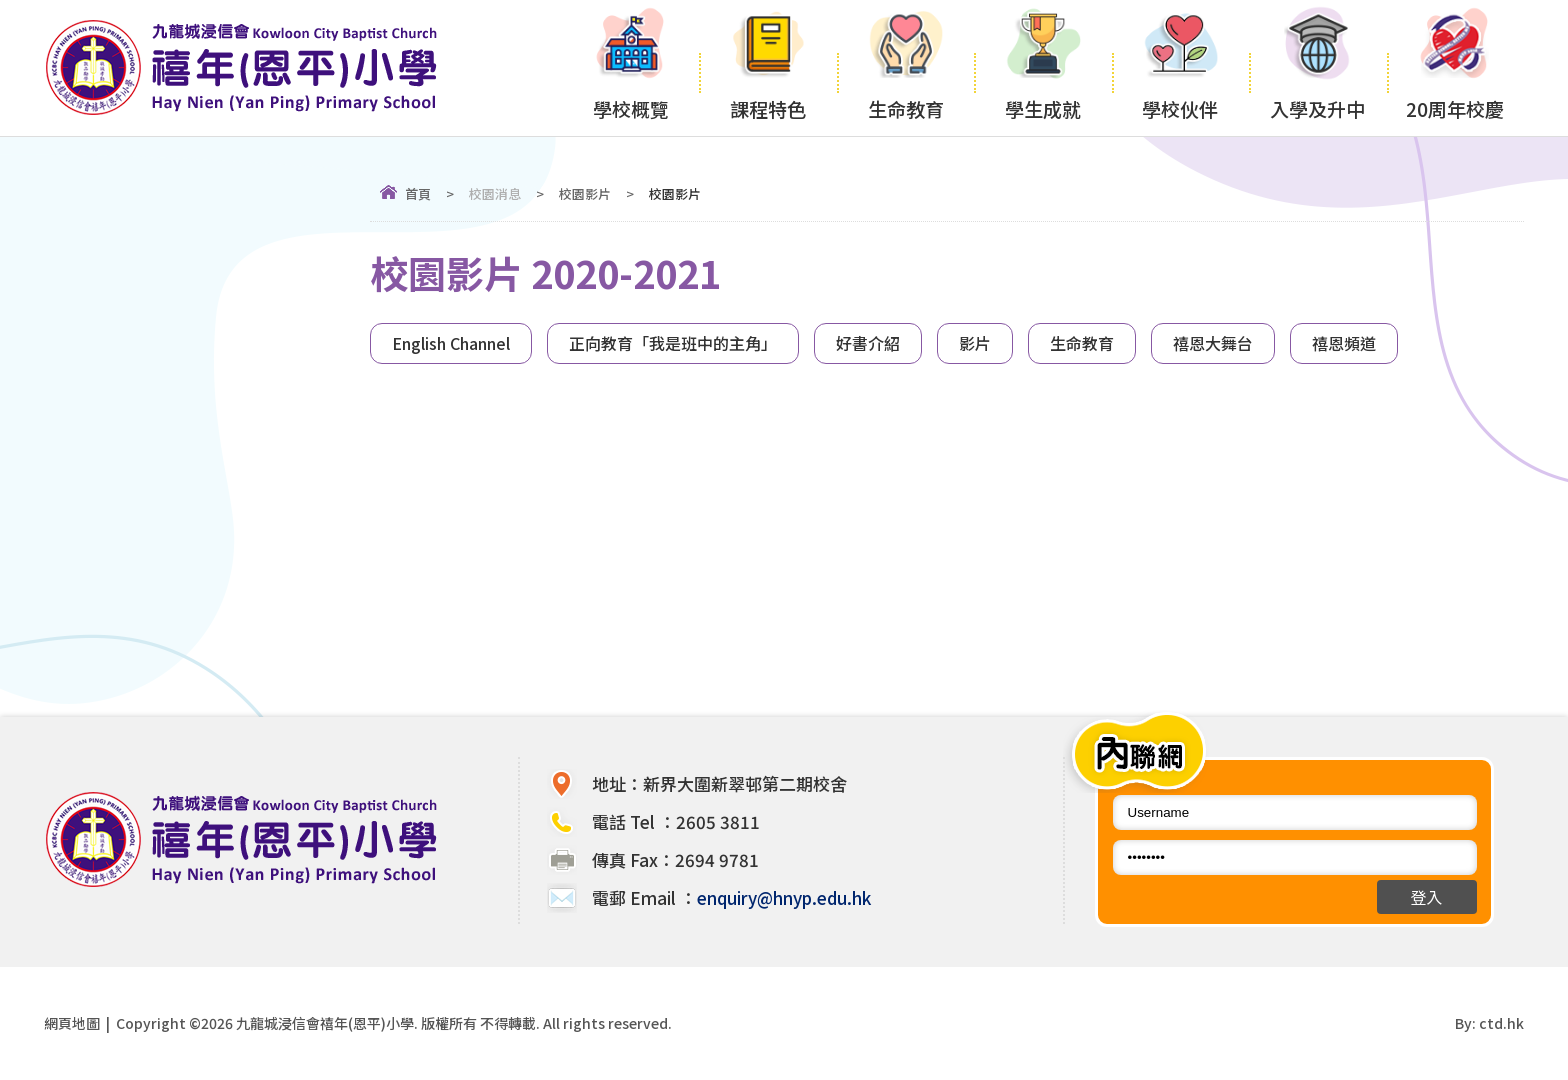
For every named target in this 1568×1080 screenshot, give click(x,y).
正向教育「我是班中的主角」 (673, 343)
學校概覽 (630, 66)
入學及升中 (1317, 66)
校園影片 (585, 193)
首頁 (418, 193)
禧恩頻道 (1344, 343)
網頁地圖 (72, 1023)
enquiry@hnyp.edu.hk (784, 897)
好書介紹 (868, 343)
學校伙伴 (1180, 66)
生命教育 (905, 66)
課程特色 (767, 66)
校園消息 (495, 193)
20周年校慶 (1455, 66)
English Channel (451, 343)
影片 (975, 343)
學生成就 (1042, 66)
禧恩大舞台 (1213, 343)
